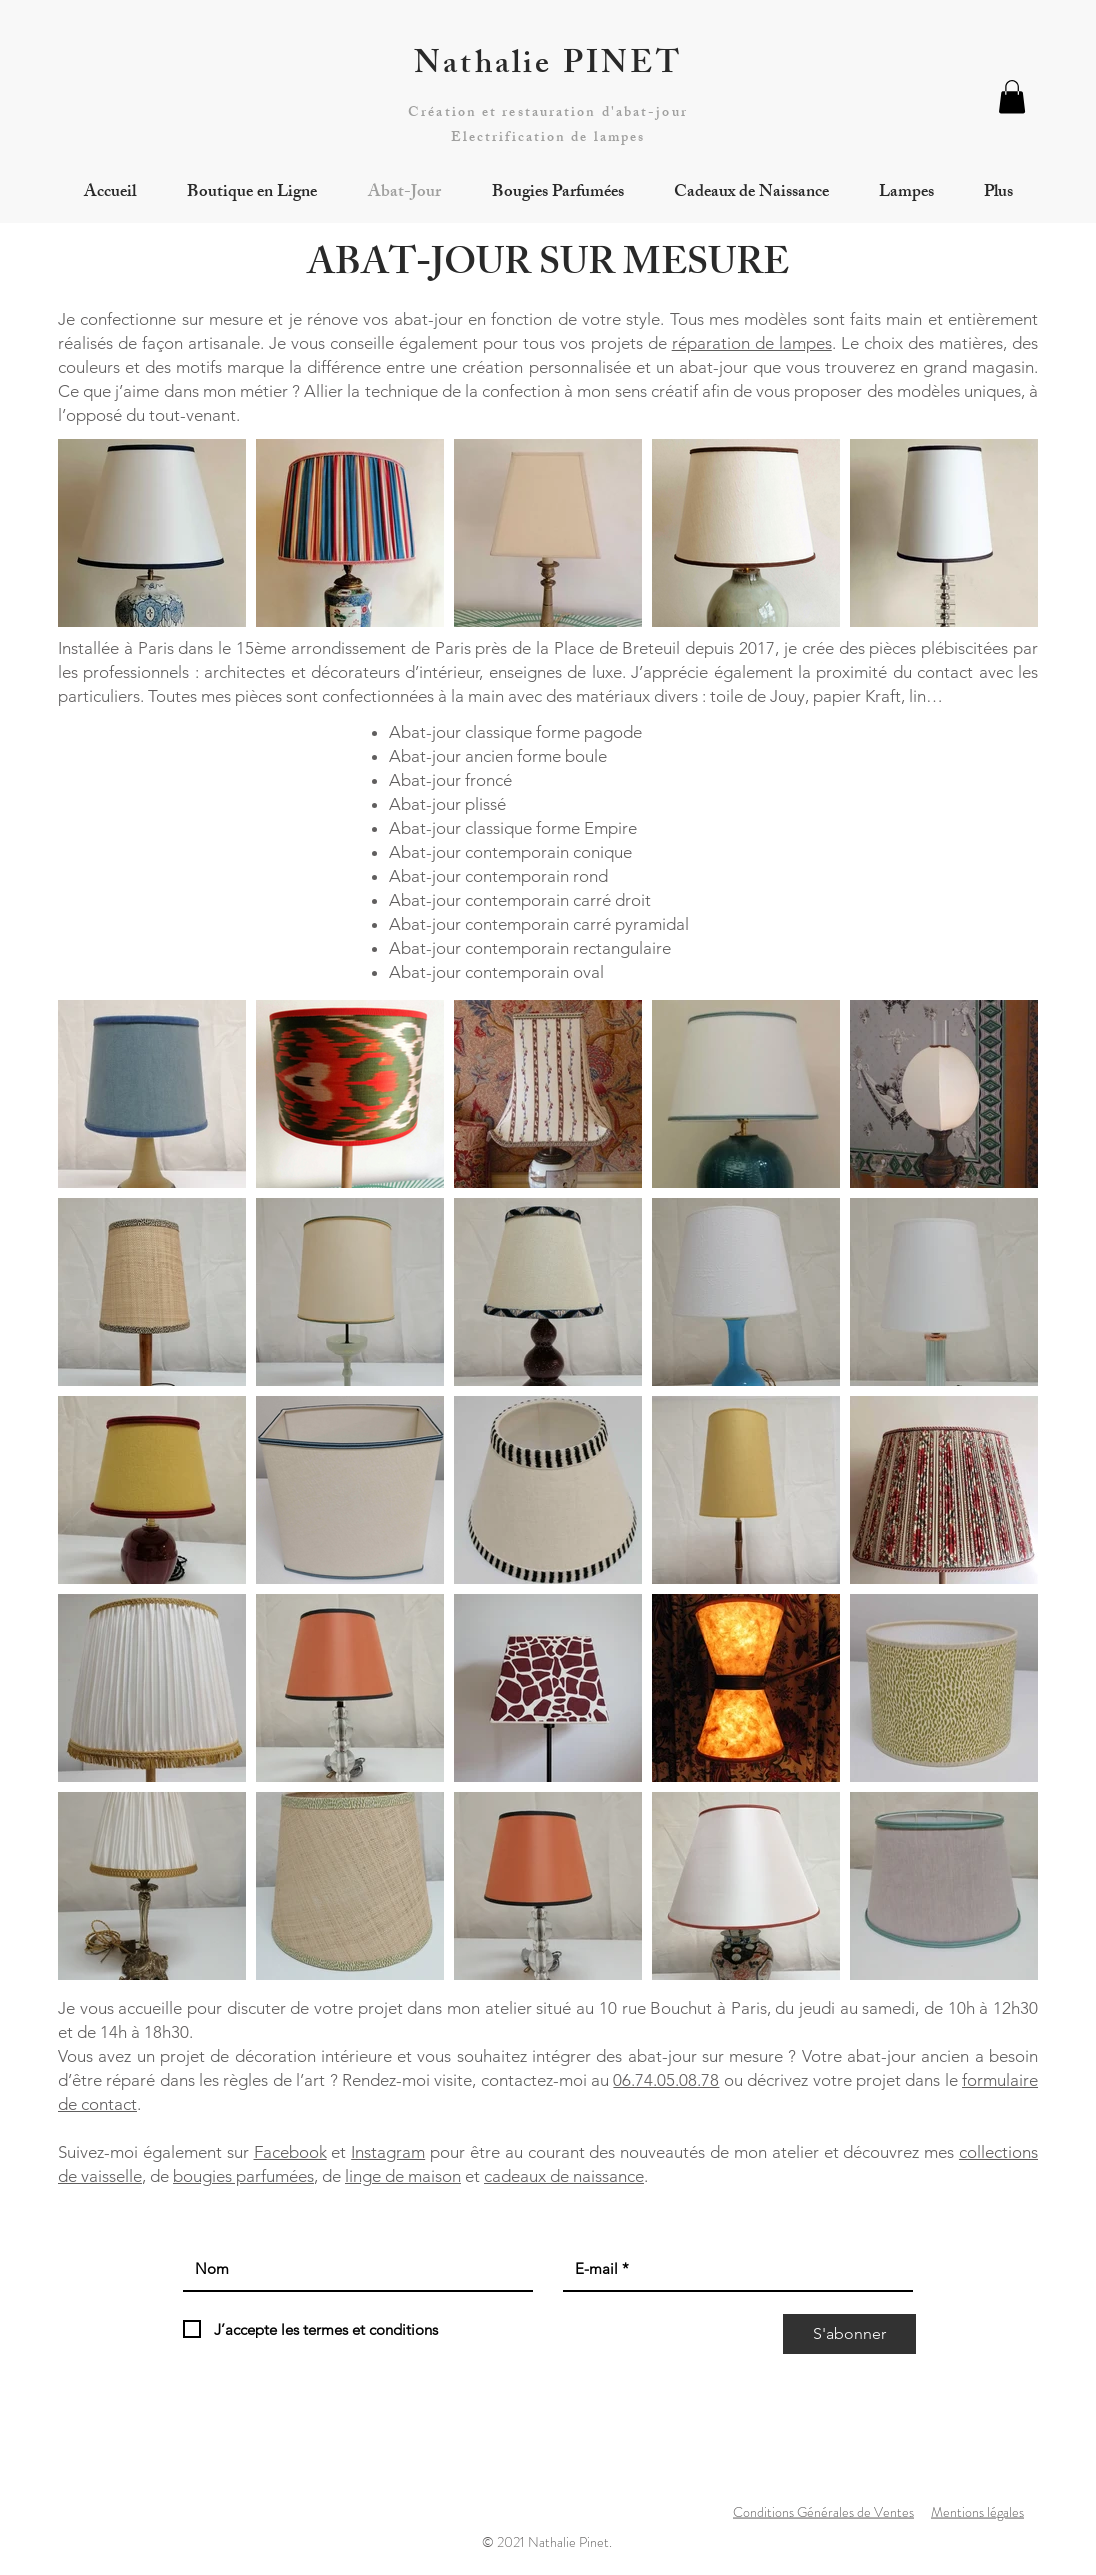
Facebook (290, 2152)
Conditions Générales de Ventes (823, 2512)
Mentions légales (977, 2512)
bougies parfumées (243, 2176)
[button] (1012, 96)
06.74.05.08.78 (666, 2080)
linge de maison (403, 2176)
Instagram (388, 2152)
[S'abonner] (849, 2334)
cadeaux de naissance (564, 2176)
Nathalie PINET (548, 67)
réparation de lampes (752, 343)
